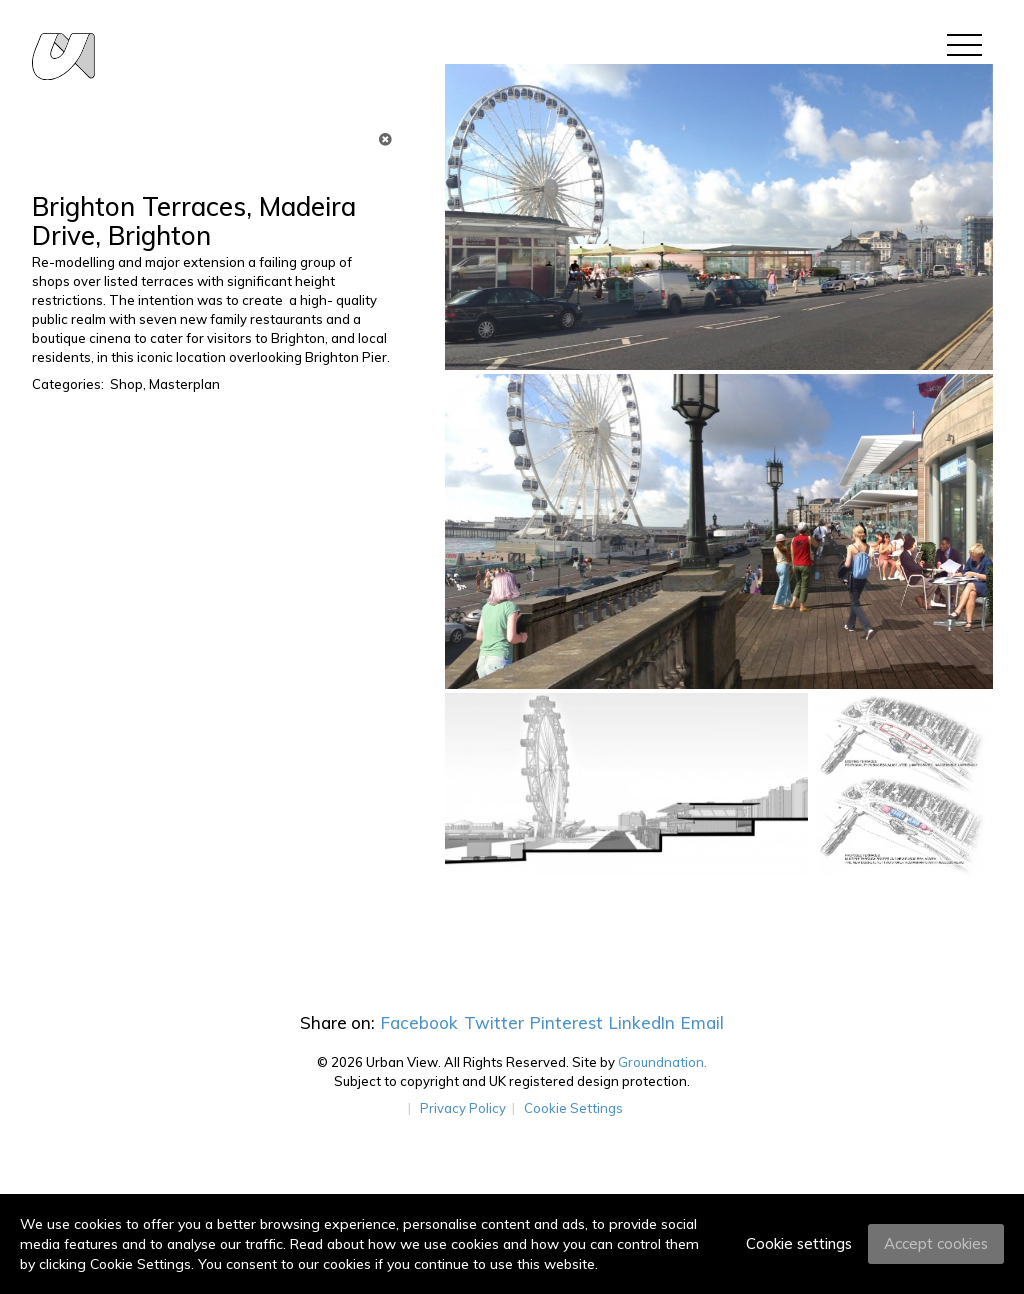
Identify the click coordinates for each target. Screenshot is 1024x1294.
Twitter (494, 1022)
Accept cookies (936, 1243)
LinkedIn (642, 1022)
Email (702, 1022)
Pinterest (566, 1022)
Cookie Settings (573, 1108)
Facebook (419, 1022)
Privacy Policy (463, 1108)
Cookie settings (799, 1243)
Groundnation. (662, 1062)
